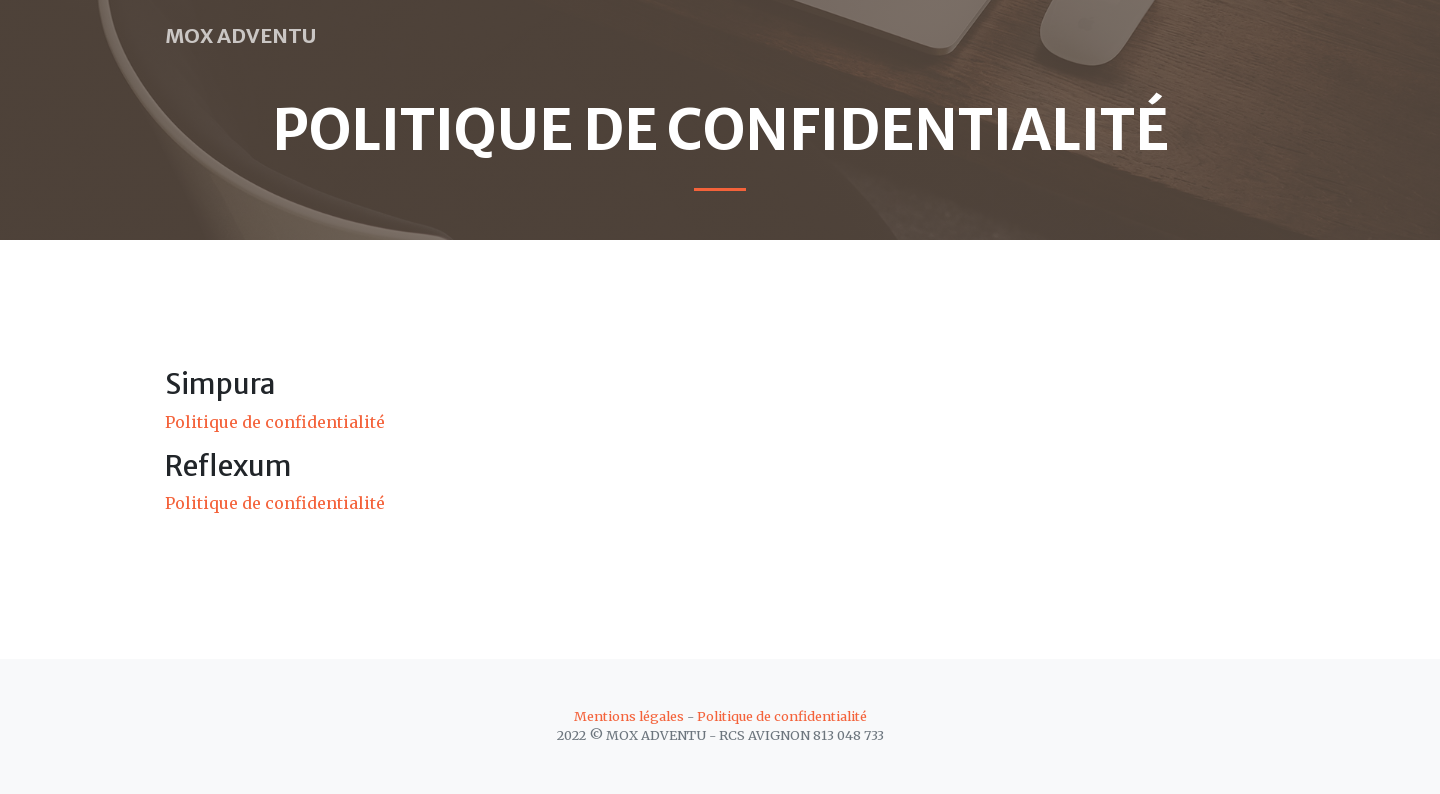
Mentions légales (629, 716)
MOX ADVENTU (240, 35)
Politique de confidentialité (275, 422)
